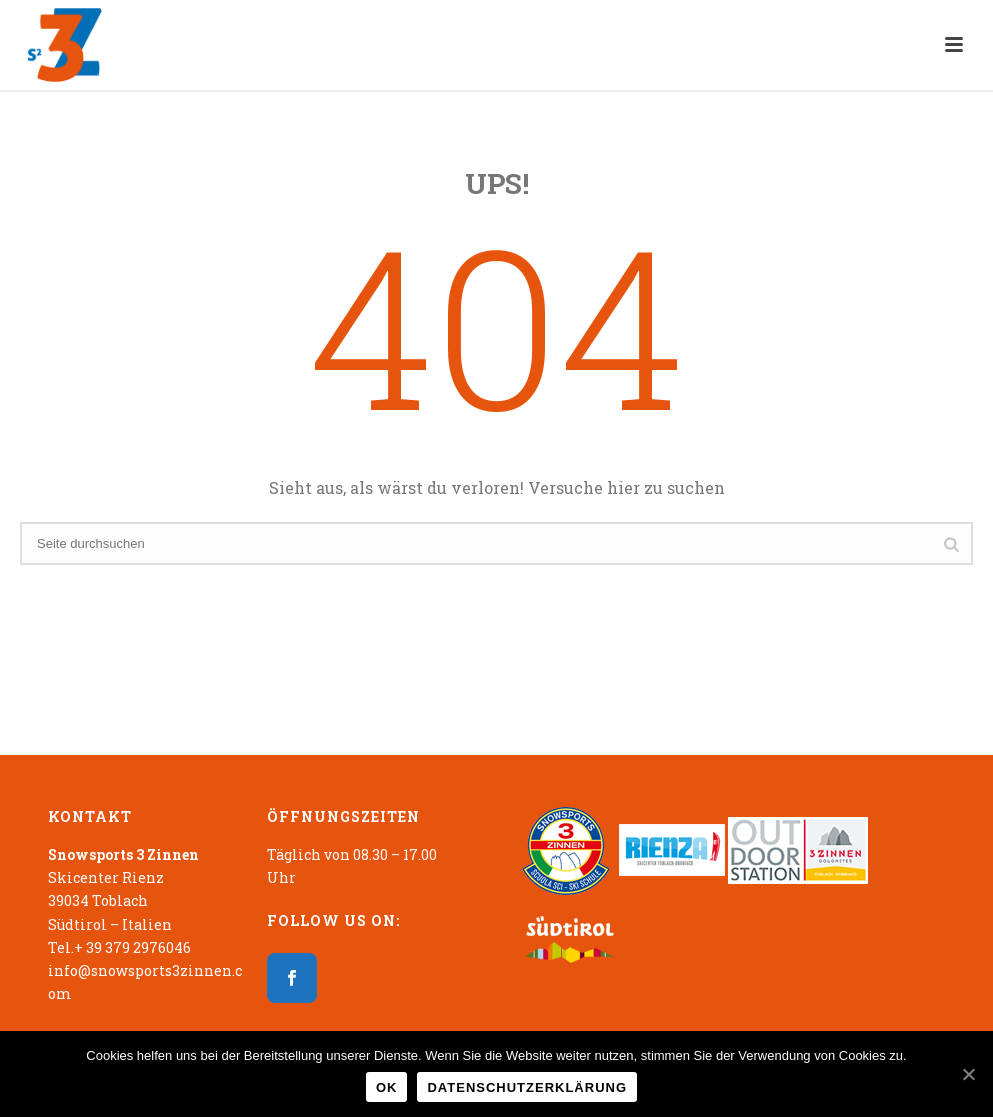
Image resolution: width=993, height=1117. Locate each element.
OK (387, 1087)
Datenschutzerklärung (527, 1087)
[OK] (968, 1074)
